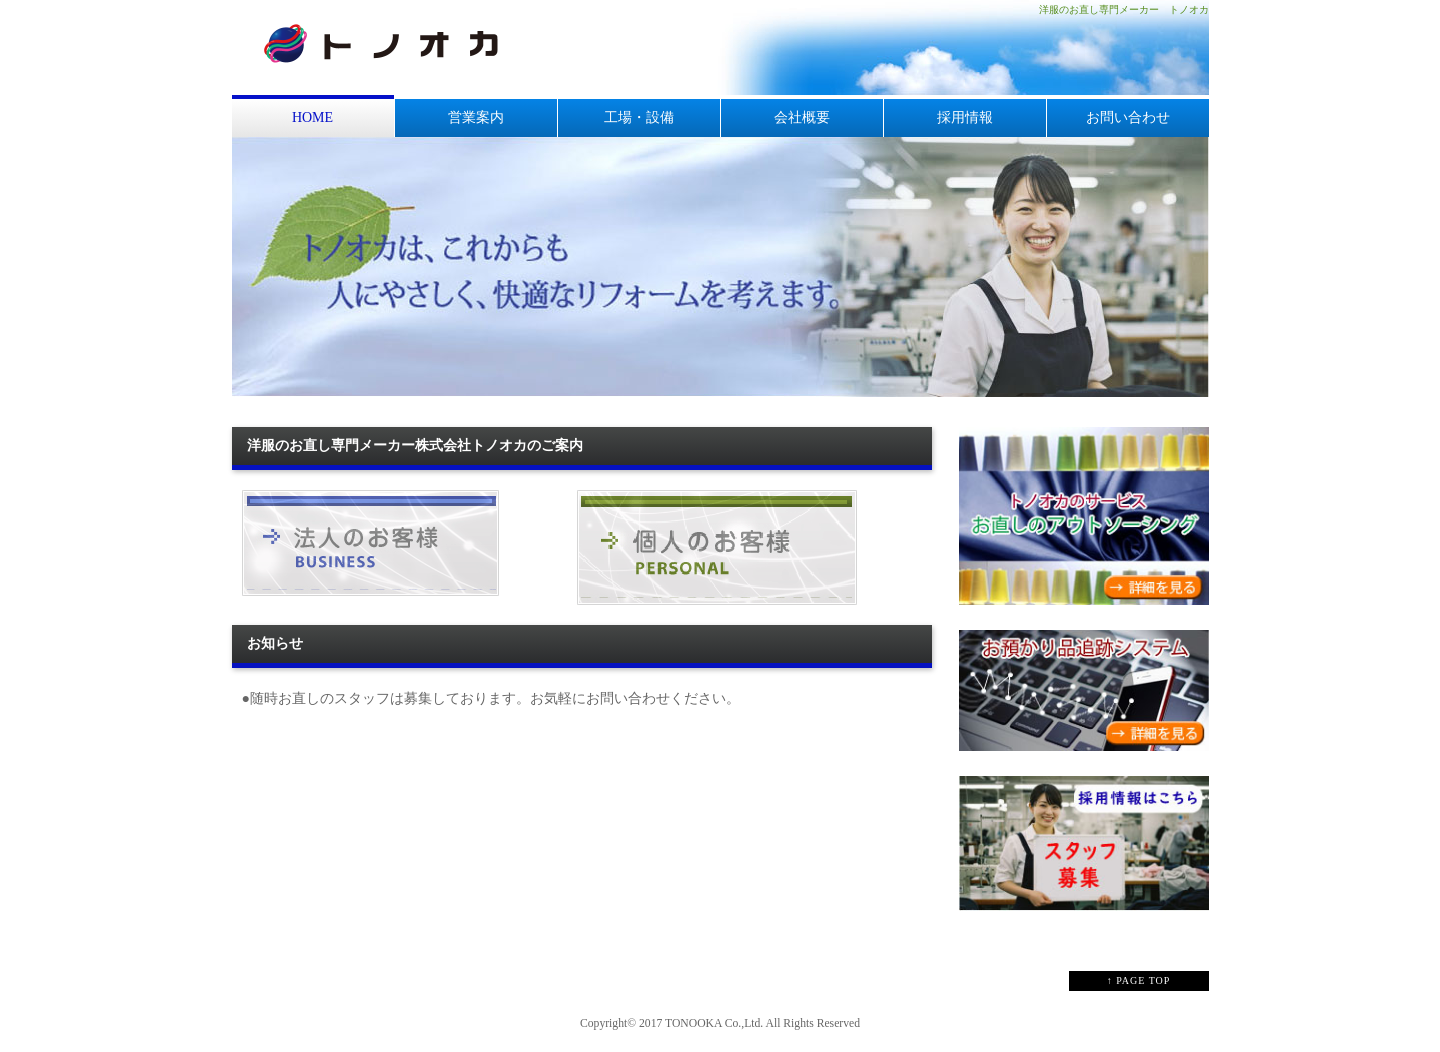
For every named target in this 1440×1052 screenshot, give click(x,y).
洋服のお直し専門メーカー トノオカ (1124, 9)
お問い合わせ (1128, 117)
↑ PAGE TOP (1139, 980)
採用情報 (965, 117)
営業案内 (476, 117)
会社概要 (802, 117)
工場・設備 (639, 117)
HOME (312, 117)
